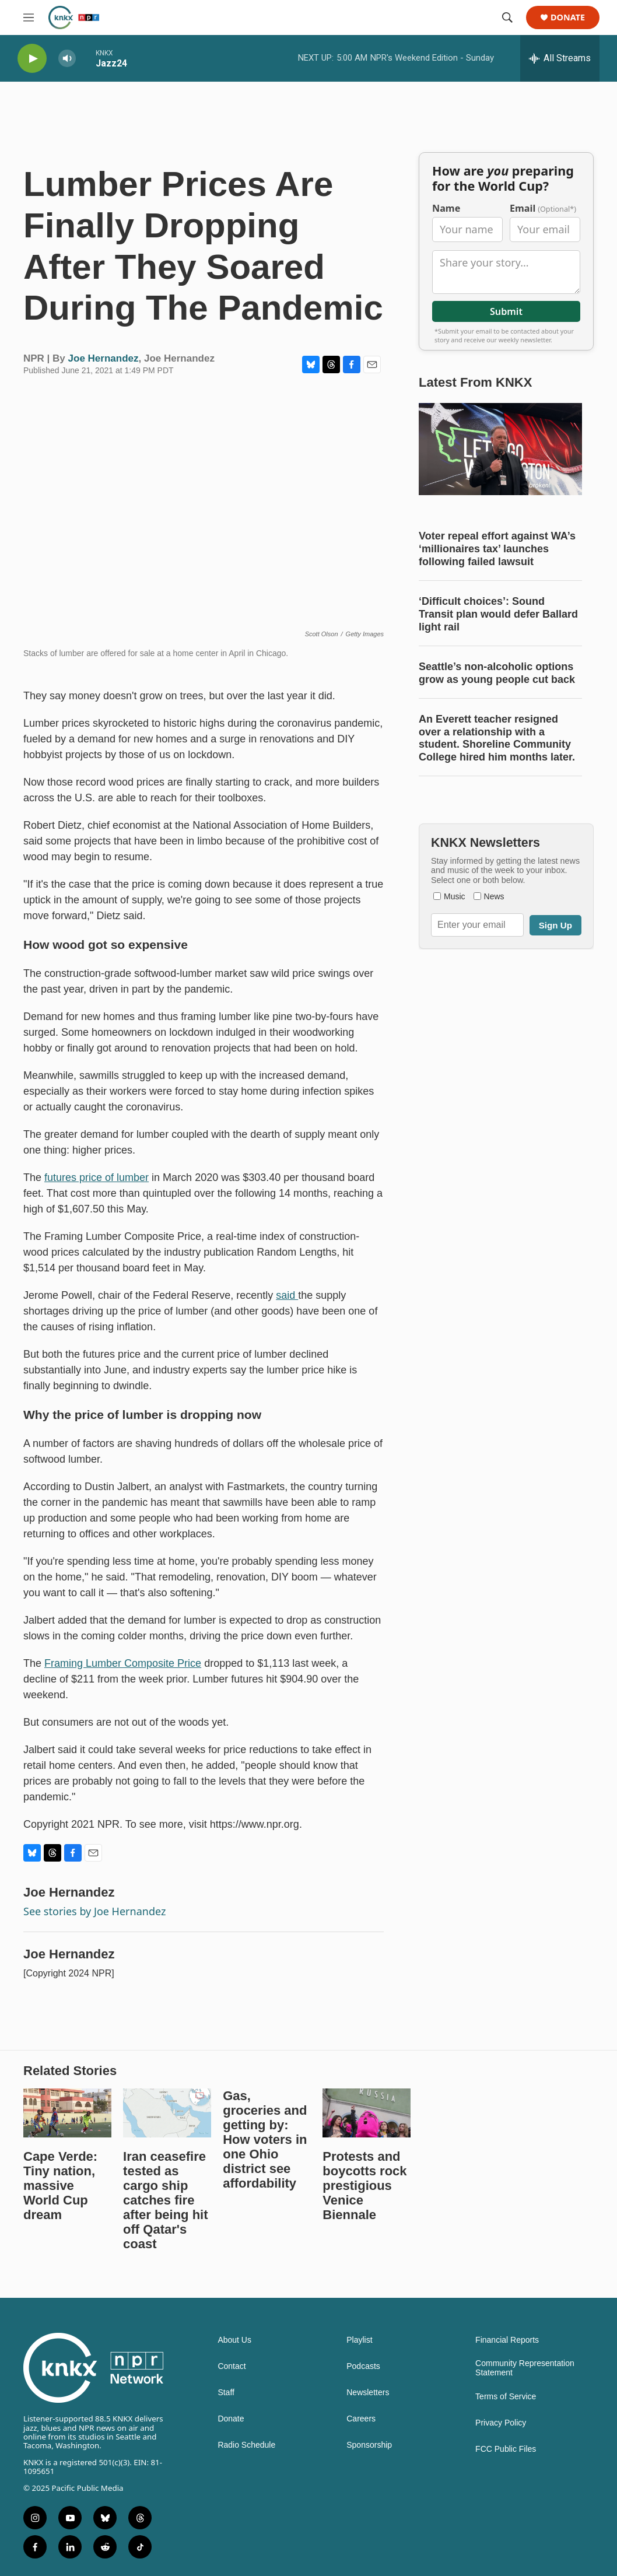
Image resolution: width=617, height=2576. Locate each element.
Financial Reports (507, 2340)
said (287, 1295)
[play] (32, 58)
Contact (232, 2366)
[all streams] (560, 58)
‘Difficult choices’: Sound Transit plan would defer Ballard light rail (498, 614)
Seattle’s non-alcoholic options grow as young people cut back (497, 673)
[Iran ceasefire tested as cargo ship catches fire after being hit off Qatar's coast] (167, 2112)
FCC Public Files (505, 2449)
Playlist (359, 2340)
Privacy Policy (500, 2423)
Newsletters (367, 2392)
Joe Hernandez (103, 358)
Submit (506, 311)
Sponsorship (369, 2445)
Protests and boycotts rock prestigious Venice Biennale (364, 2185)
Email (543, 208)
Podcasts (363, 2366)
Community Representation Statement (524, 2368)
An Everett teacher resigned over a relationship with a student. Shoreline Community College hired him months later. (497, 738)
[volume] (67, 58)
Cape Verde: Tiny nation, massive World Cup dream (60, 2185)
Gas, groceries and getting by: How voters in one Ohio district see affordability (265, 2139)
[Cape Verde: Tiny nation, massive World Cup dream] (67, 2112)
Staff (226, 2392)
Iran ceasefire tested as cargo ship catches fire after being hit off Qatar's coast (165, 2200)
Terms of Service (505, 2396)
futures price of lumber (96, 1177)
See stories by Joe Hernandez (94, 1911)
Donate (568, 18)
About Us (234, 2340)
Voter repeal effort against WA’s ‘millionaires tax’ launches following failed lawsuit (497, 548)
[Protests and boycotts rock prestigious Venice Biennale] (366, 2112)
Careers (361, 2418)
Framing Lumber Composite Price (122, 1663)
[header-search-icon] (507, 17)
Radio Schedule (246, 2445)
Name (446, 208)
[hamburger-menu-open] (28, 17)
